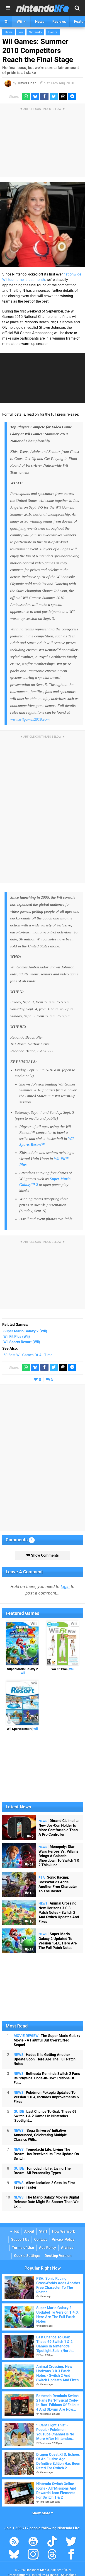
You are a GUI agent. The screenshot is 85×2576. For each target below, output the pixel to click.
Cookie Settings (27, 2256)
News (8, 32)
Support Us (20, 2239)
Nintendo (35, 32)
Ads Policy (47, 2247)
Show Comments (42, 1555)
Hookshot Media (37, 2570)
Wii (21, 32)
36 (29, 1950)
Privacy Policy (63, 2239)
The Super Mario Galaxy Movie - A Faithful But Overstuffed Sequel (47, 2040)
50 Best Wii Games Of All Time (27, 1355)
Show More (42, 2513)
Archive (67, 2247)
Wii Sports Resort (22, 1729)
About (29, 2231)
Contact (40, 2239)
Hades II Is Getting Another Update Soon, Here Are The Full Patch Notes (44, 2059)
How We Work (63, 2231)
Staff (43, 2231)
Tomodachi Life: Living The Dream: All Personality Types (42, 2170)
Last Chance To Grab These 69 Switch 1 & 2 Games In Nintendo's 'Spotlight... (45, 2116)
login (65, 1586)
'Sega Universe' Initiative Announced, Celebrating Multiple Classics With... (40, 2135)
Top (14, 2231)
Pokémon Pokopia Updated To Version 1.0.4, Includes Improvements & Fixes (46, 2097)
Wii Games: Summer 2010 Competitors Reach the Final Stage (37, 50)
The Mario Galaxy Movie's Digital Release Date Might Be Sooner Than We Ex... (46, 2201)
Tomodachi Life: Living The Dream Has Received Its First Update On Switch (46, 2154)
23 (29, 1865)
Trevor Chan (26, 83)
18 (29, 1893)
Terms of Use (23, 2247)
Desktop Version (58, 2256)
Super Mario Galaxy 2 (22, 1671)
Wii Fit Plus (62, 1669)
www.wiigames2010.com (30, 719)
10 (29, 1921)
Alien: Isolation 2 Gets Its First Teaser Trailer (44, 2185)
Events (52, 32)
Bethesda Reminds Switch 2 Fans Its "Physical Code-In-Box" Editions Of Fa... (47, 2078)
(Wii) (25, 1331)
